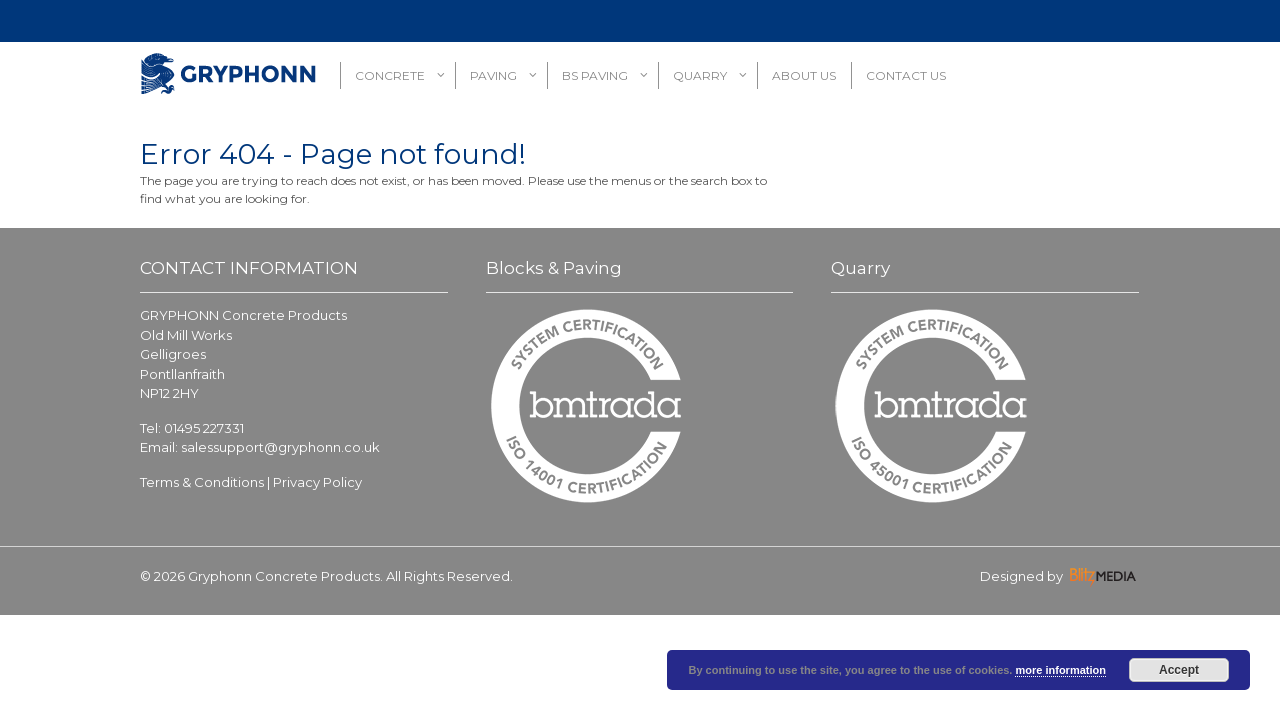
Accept (1179, 670)
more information (1060, 670)
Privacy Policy (317, 482)
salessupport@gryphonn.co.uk (280, 447)
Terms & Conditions (202, 482)
